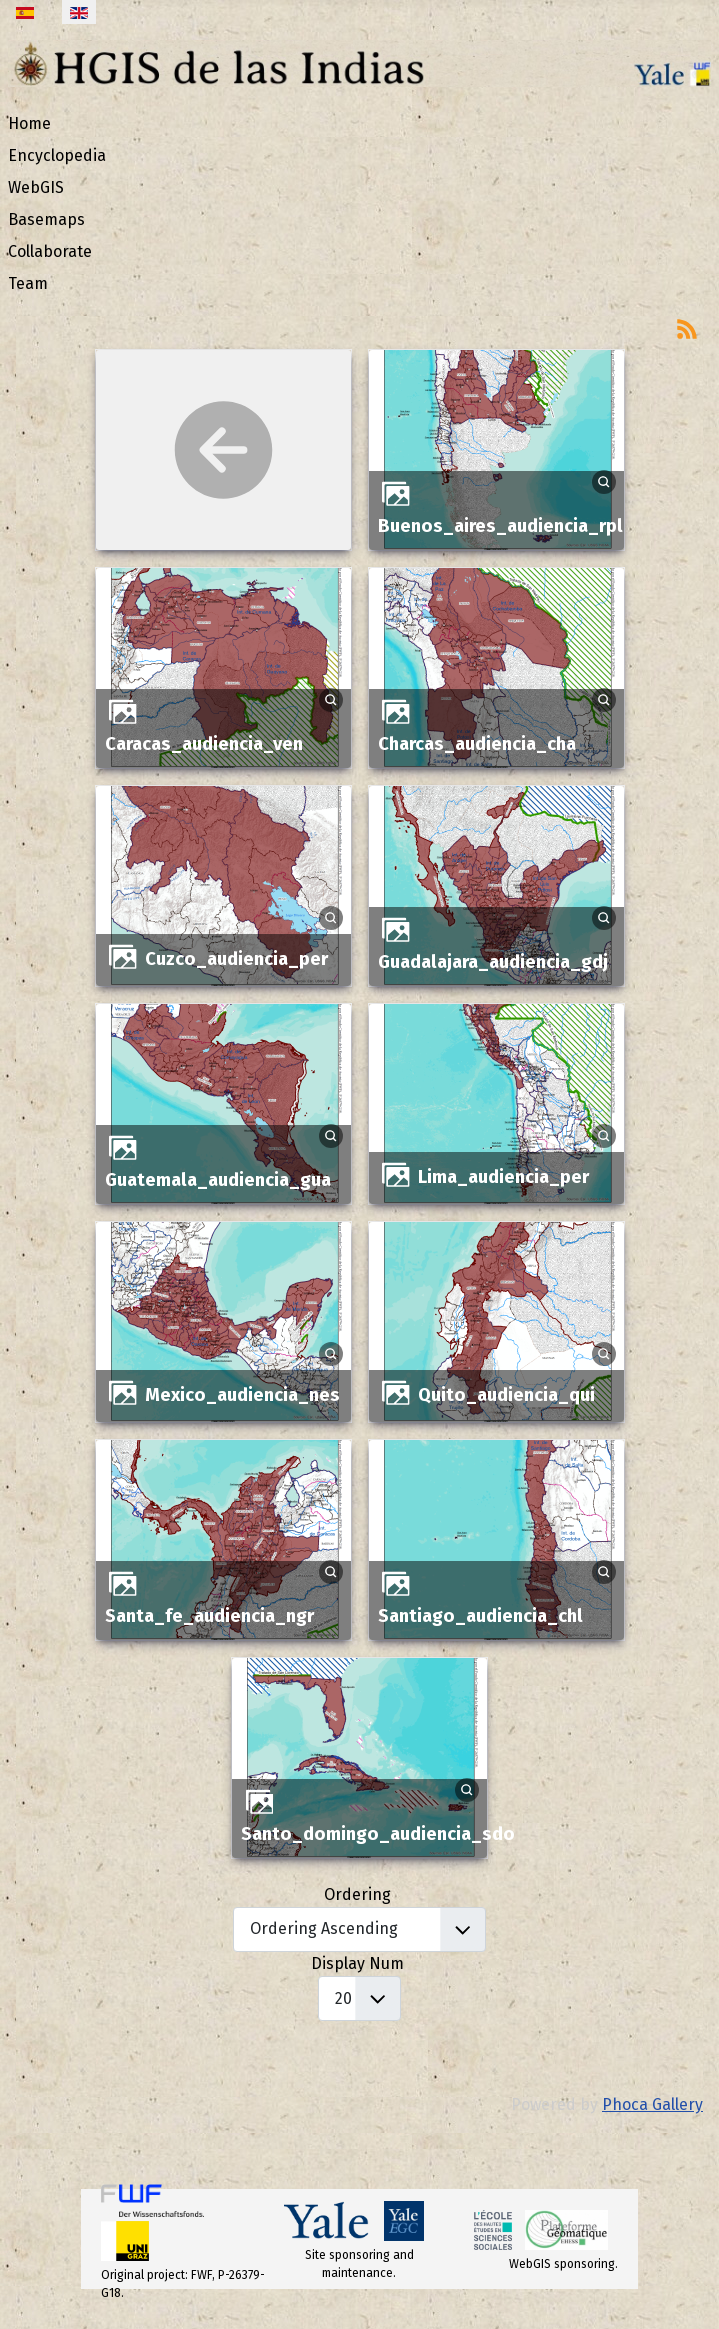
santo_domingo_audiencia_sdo (378, 1834)
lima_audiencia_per (503, 1177)
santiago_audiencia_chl (480, 1616)
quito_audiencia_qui (506, 1395)
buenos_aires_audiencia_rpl (500, 526)
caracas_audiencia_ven (204, 744)
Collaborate (50, 251)
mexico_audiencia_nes (242, 1395)
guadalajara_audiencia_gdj (493, 962)
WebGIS (36, 187)
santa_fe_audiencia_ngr (209, 1616)
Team (28, 283)
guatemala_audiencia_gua (218, 1180)
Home (29, 123)
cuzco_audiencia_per (236, 959)
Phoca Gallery (652, 2104)
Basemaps (46, 219)
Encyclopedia (57, 155)
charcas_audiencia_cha (477, 744)
